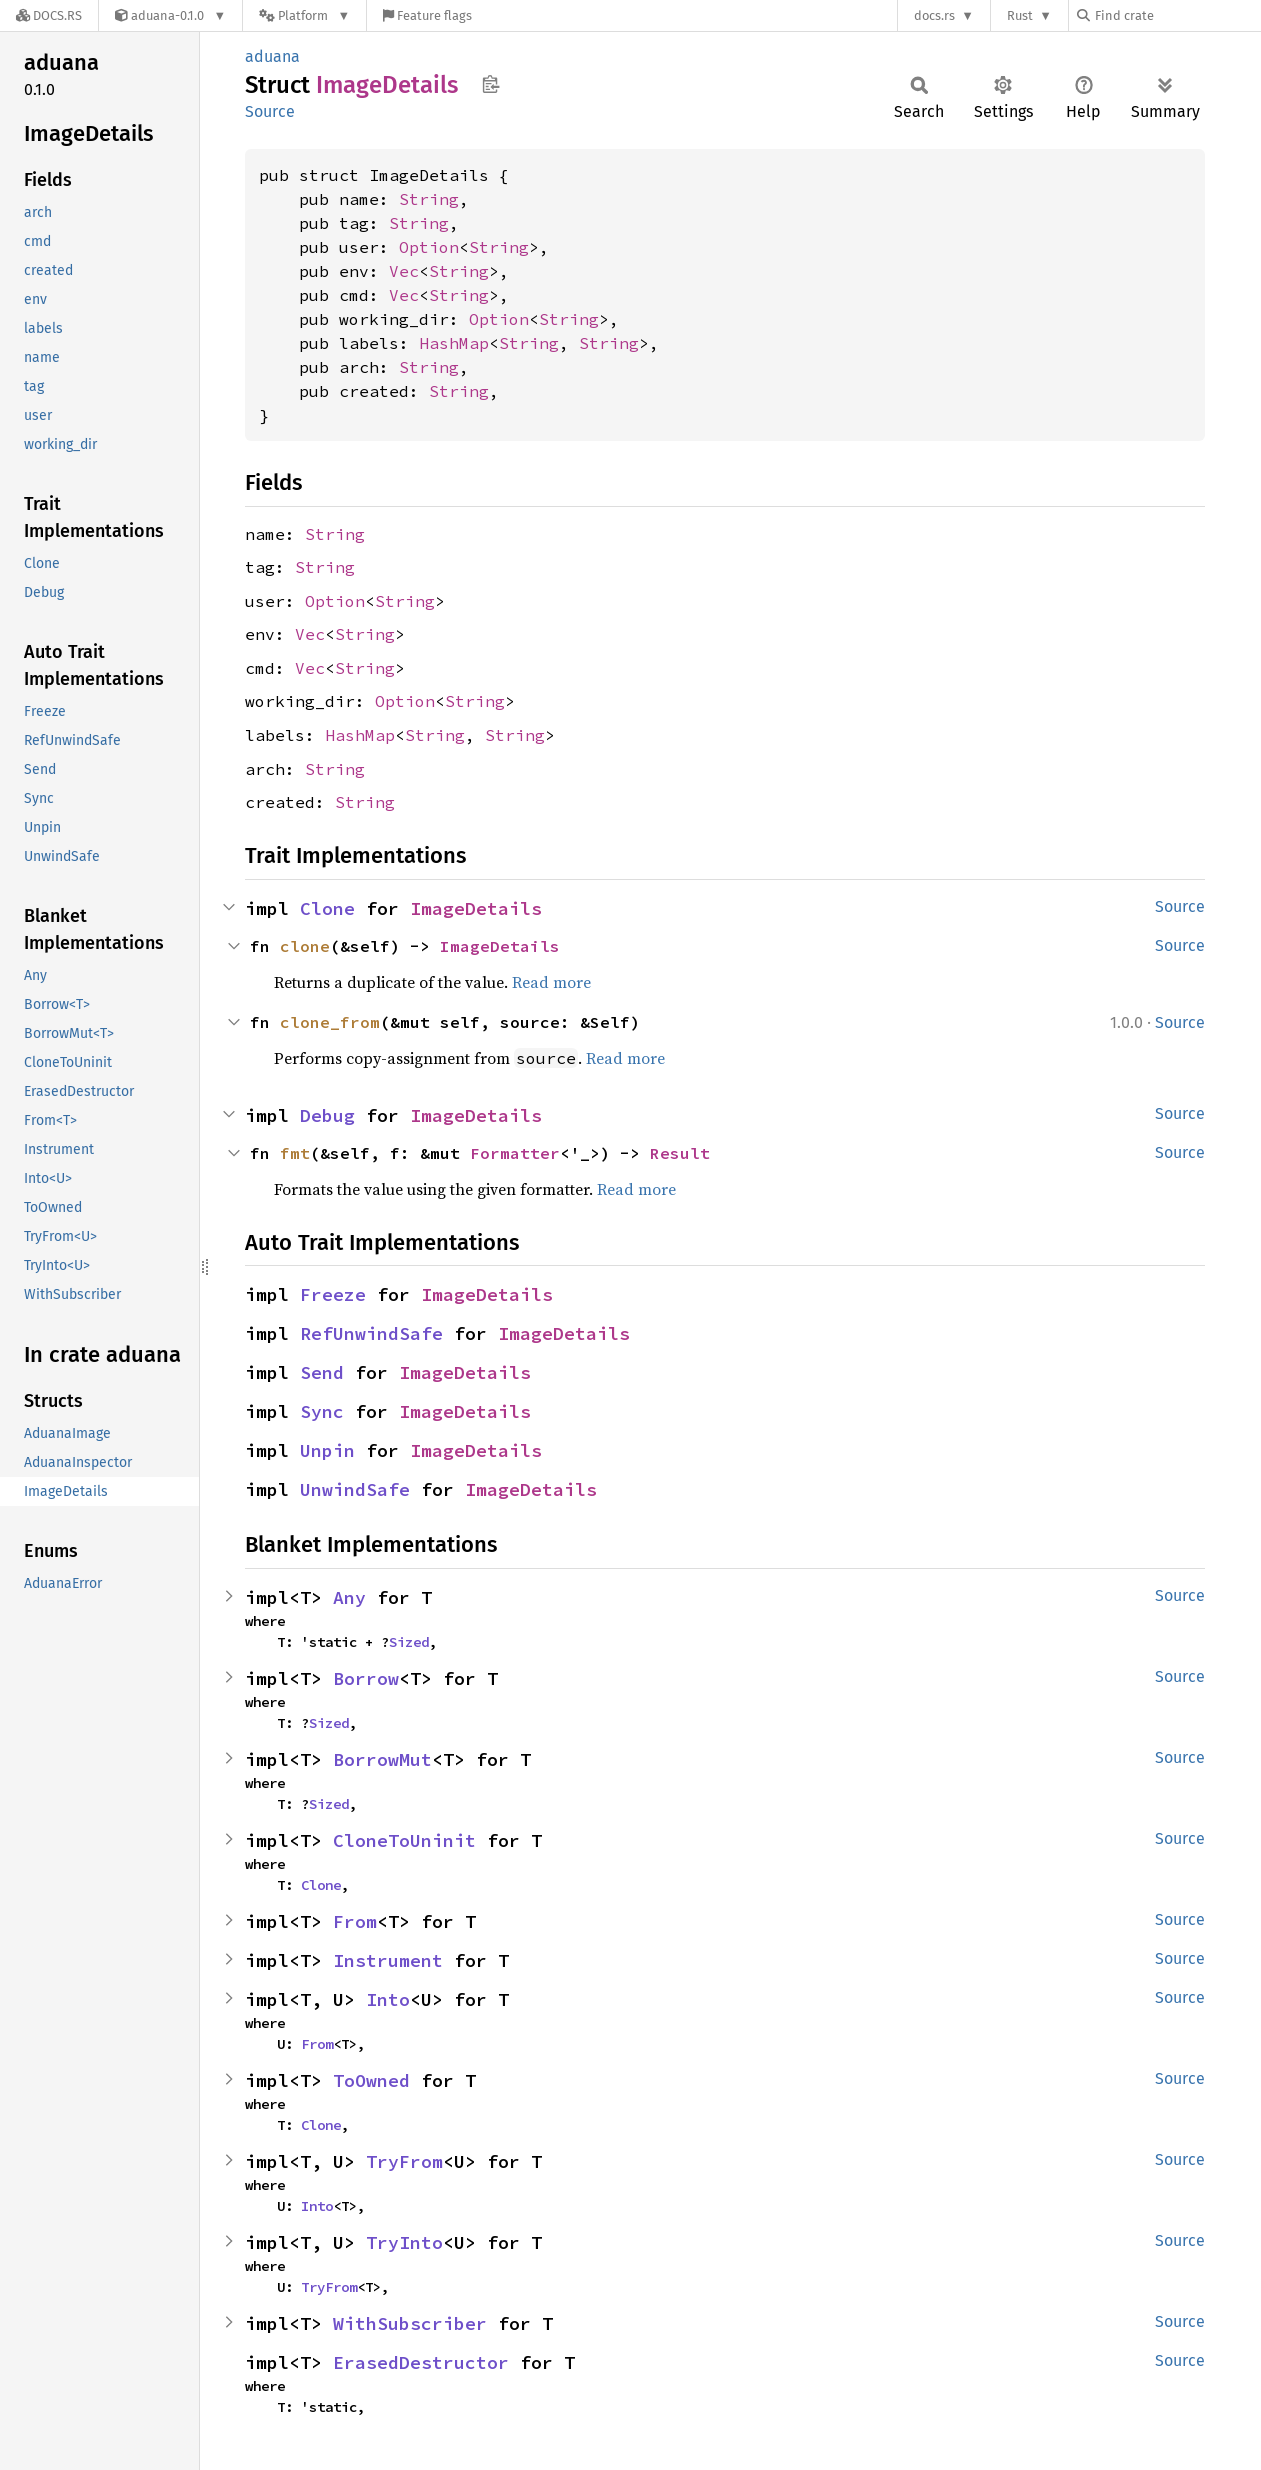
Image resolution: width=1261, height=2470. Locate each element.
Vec (404, 271)
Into (388, 1999)
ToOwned (371, 2080)
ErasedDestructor (421, 2362)
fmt (295, 1153)
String (429, 199)
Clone (327, 908)
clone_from (330, 1022)
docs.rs (934, 15)
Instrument (388, 1960)
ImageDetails (476, 908)
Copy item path (490, 84)
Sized (409, 1642)
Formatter (515, 1153)
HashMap (454, 343)
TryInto (404, 2242)
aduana (272, 56)
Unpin (327, 1450)
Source (270, 111)
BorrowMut (382, 1759)
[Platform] (304, 15)
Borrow (366, 1678)
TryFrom (404, 2161)
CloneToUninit (404, 1840)
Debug (327, 1115)
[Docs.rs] (49, 15)
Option (429, 247)
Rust (1020, 15)
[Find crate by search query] (1177, 15)
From (355, 1921)
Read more (551, 982)
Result (680, 1153)
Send (322, 1372)
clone (305, 946)
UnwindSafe (355, 1489)
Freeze (333, 1294)
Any (349, 1597)
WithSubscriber (410, 2323)
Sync (322, 1411)
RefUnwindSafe (371, 1333)
